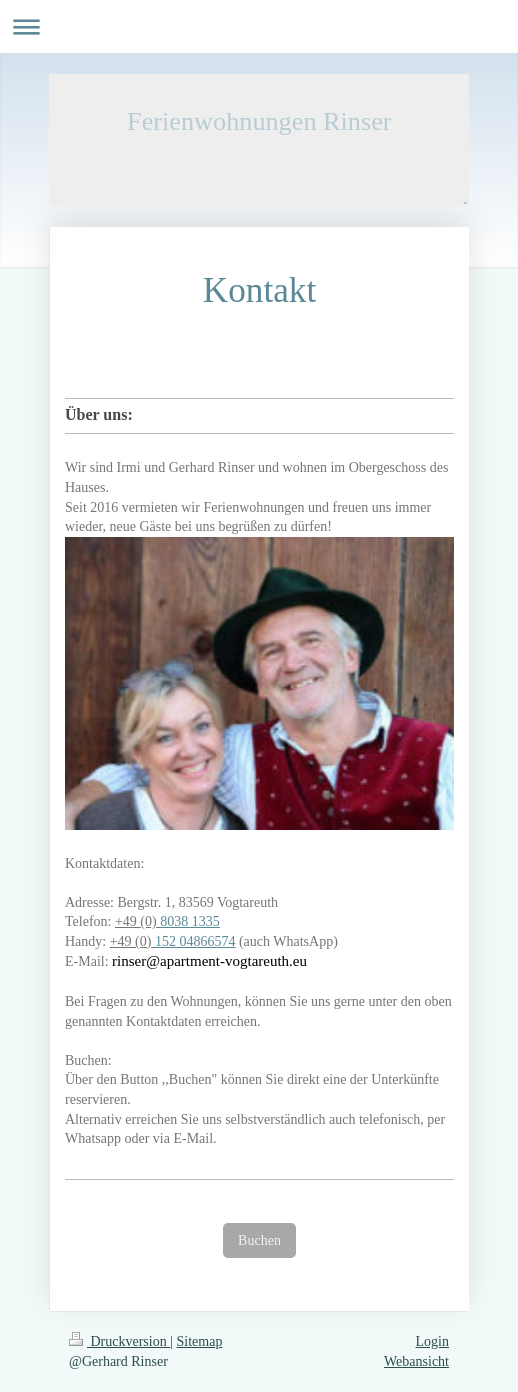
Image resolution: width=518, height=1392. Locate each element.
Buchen (259, 1240)
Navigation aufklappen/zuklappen (259, 26)
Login (432, 1341)
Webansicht (416, 1361)
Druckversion (119, 1341)
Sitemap (200, 1341)
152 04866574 (195, 941)
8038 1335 (190, 921)
